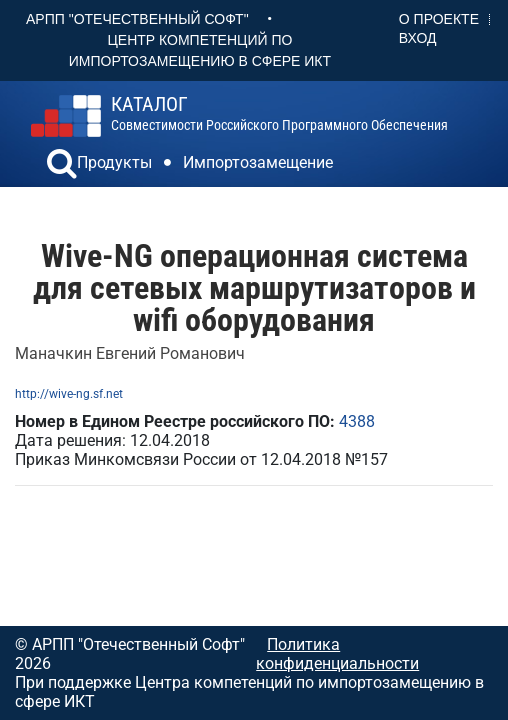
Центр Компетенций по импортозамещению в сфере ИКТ (200, 50)
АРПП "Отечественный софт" (137, 19)
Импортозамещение (258, 162)
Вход (418, 38)
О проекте (439, 19)
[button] (62, 166)
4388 (357, 421)
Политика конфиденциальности (337, 654)
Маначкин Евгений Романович (130, 353)
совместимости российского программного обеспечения (279, 114)
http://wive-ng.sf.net (69, 394)
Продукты (114, 162)
